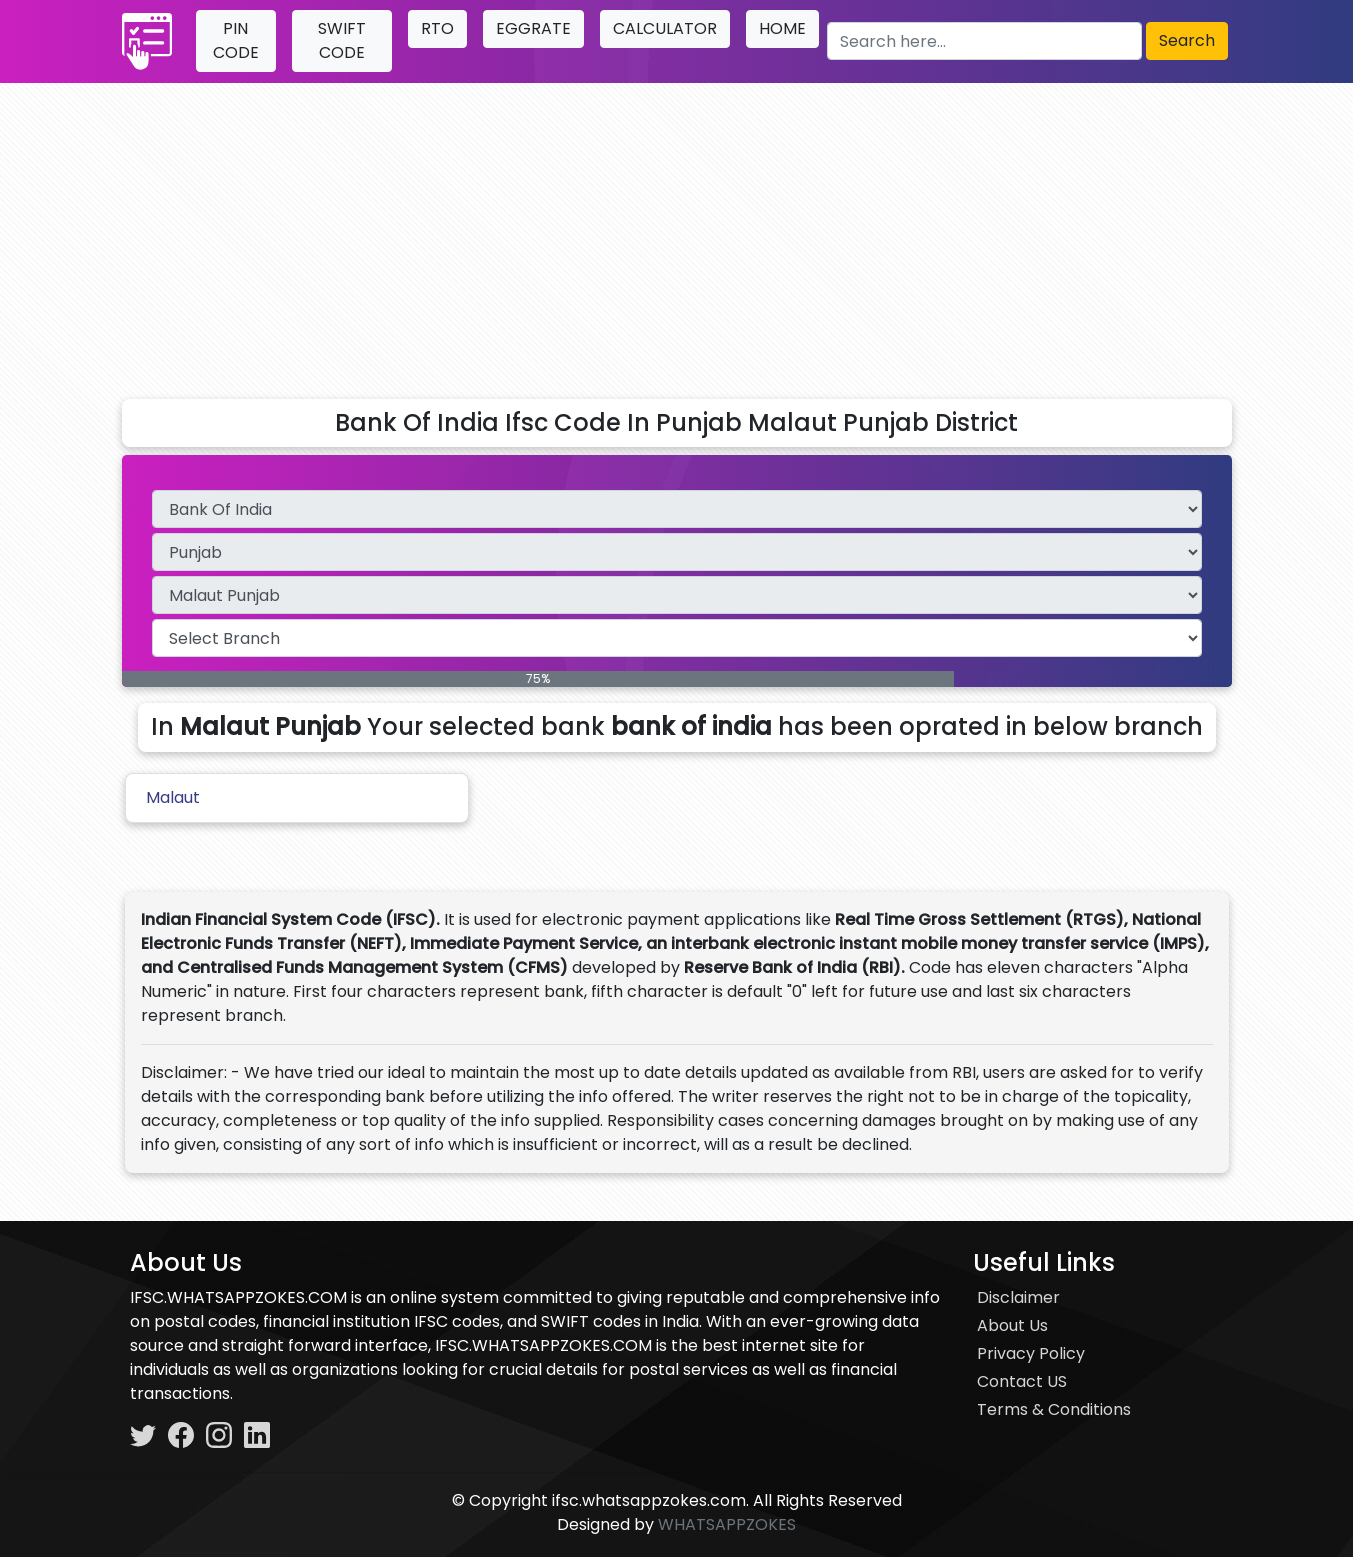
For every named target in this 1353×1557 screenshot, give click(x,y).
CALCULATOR (665, 28)
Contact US (1022, 1381)
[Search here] (984, 41)
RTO (437, 28)
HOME (782, 28)
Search (1187, 40)
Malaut (173, 797)
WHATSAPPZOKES (727, 1524)
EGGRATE (533, 28)
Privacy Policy (1031, 1353)
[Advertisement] (677, 233)
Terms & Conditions (1054, 1409)
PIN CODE (236, 40)
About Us (1012, 1325)
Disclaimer (1018, 1297)
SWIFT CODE (342, 40)
